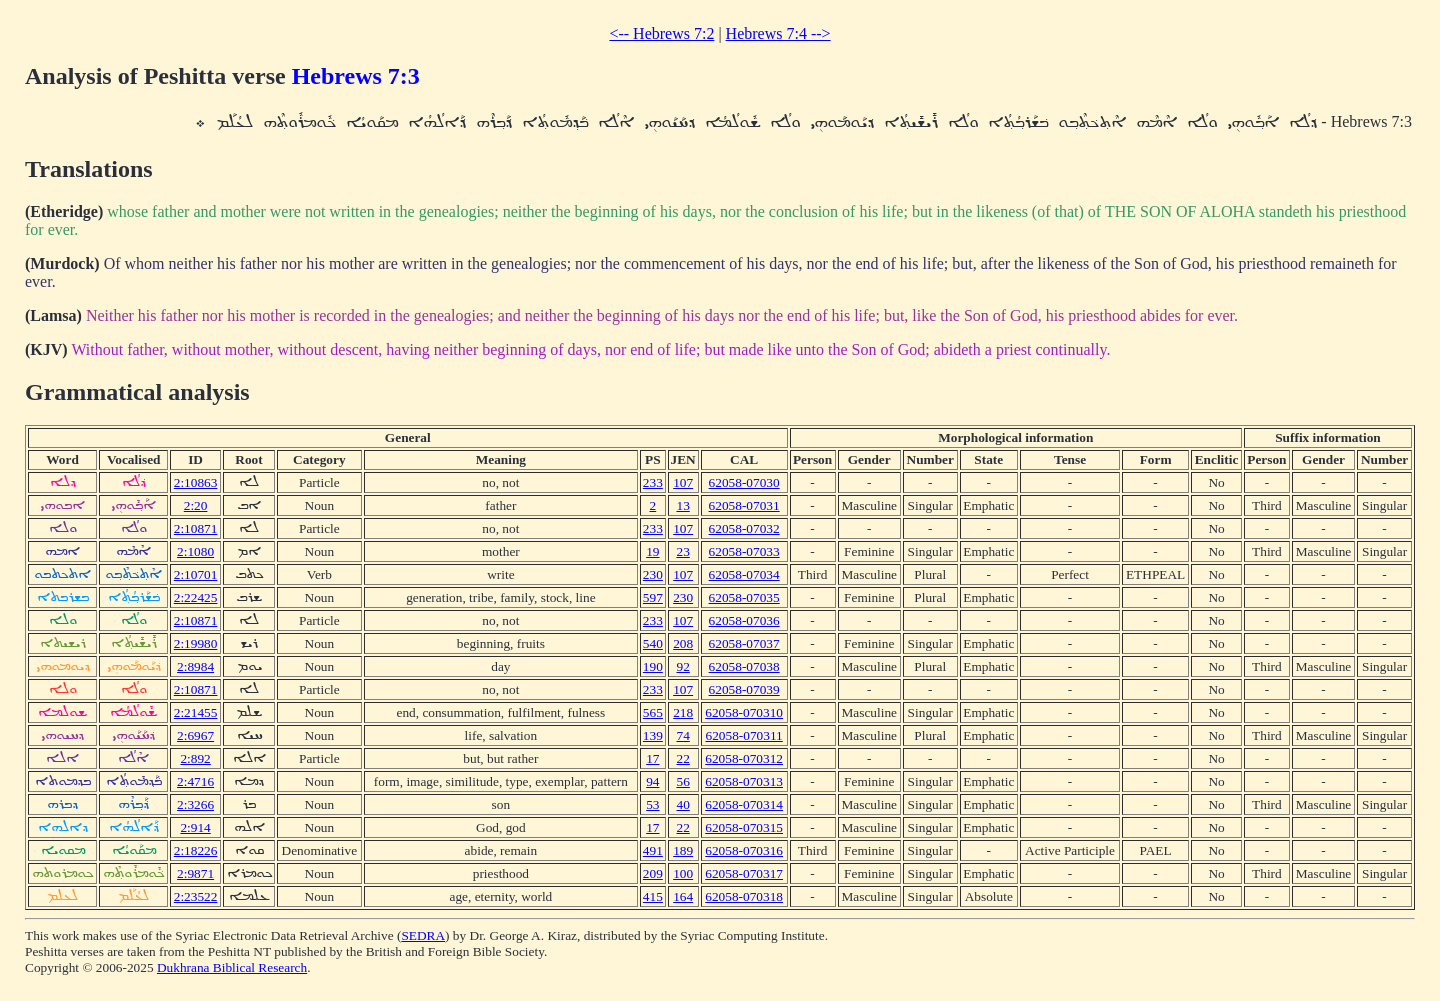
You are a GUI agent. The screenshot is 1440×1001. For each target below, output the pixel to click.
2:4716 (195, 781)
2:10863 (196, 482)
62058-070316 (744, 850)
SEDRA (423, 935)
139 (653, 735)
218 (683, 712)
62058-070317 (744, 873)
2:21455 (196, 712)
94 (652, 781)
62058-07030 (744, 482)
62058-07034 (744, 574)
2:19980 (196, 643)
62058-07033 (744, 551)
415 (653, 896)
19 (652, 551)
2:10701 (196, 574)
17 (652, 758)
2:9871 (195, 873)
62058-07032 (744, 528)
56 (682, 781)
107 (683, 482)
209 (653, 873)
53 (652, 804)
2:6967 (195, 735)
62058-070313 (744, 781)
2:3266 (195, 804)
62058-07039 (744, 689)
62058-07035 (744, 597)
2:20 (196, 505)
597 (653, 597)
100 (683, 873)
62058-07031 (744, 505)
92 (682, 666)
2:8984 (195, 666)
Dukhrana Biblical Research (232, 967)
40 (682, 804)
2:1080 (195, 551)
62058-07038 (744, 666)
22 (682, 758)
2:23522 (196, 896)
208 (683, 643)
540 (653, 643)
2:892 (195, 758)
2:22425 (196, 597)
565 (653, 712)
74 (682, 735)
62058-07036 (744, 620)
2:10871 (196, 528)
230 (653, 574)
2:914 (195, 827)
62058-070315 (744, 827)
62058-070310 (744, 712)
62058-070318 (744, 896)
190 (653, 666)
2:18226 (196, 850)
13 (682, 505)
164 (683, 896)
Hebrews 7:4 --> (778, 33)
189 (683, 850)
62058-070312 (744, 758)
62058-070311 (744, 735)
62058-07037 (744, 643)
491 (653, 850)
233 (653, 482)
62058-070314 (744, 804)
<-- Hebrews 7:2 (661, 33)
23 (682, 551)
